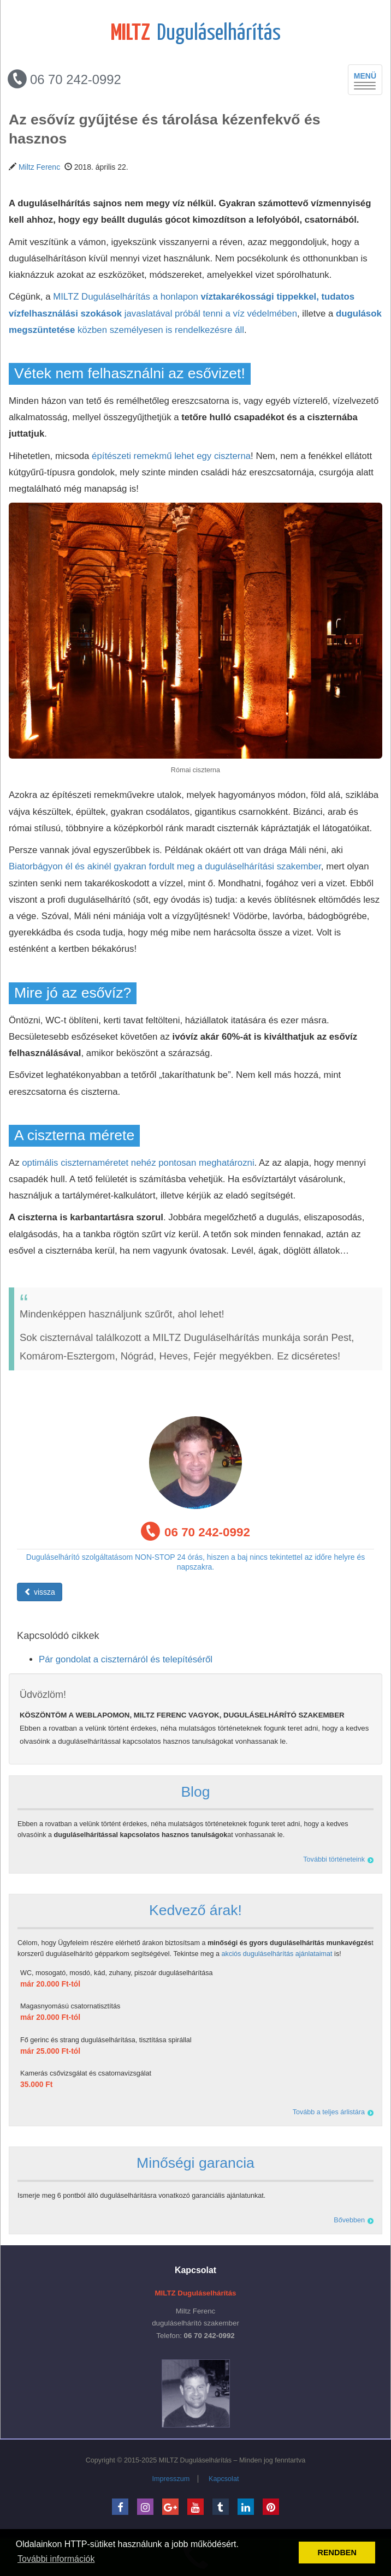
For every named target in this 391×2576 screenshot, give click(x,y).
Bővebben (349, 2220)
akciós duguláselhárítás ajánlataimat (277, 1954)
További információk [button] (55, 2558)
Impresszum (171, 2479)
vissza (39, 1592)
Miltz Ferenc (39, 167)
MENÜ (368, 80)
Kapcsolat (224, 2479)
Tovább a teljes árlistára (329, 2112)
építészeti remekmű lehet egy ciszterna (171, 456)
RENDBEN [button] (337, 2552)
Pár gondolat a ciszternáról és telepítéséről (125, 1659)
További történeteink (334, 1859)
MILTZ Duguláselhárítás (195, 2460)
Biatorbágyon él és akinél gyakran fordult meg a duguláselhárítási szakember (165, 866)
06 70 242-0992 (64, 78)
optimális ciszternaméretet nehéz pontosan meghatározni (138, 1163)
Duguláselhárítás (196, 33)
